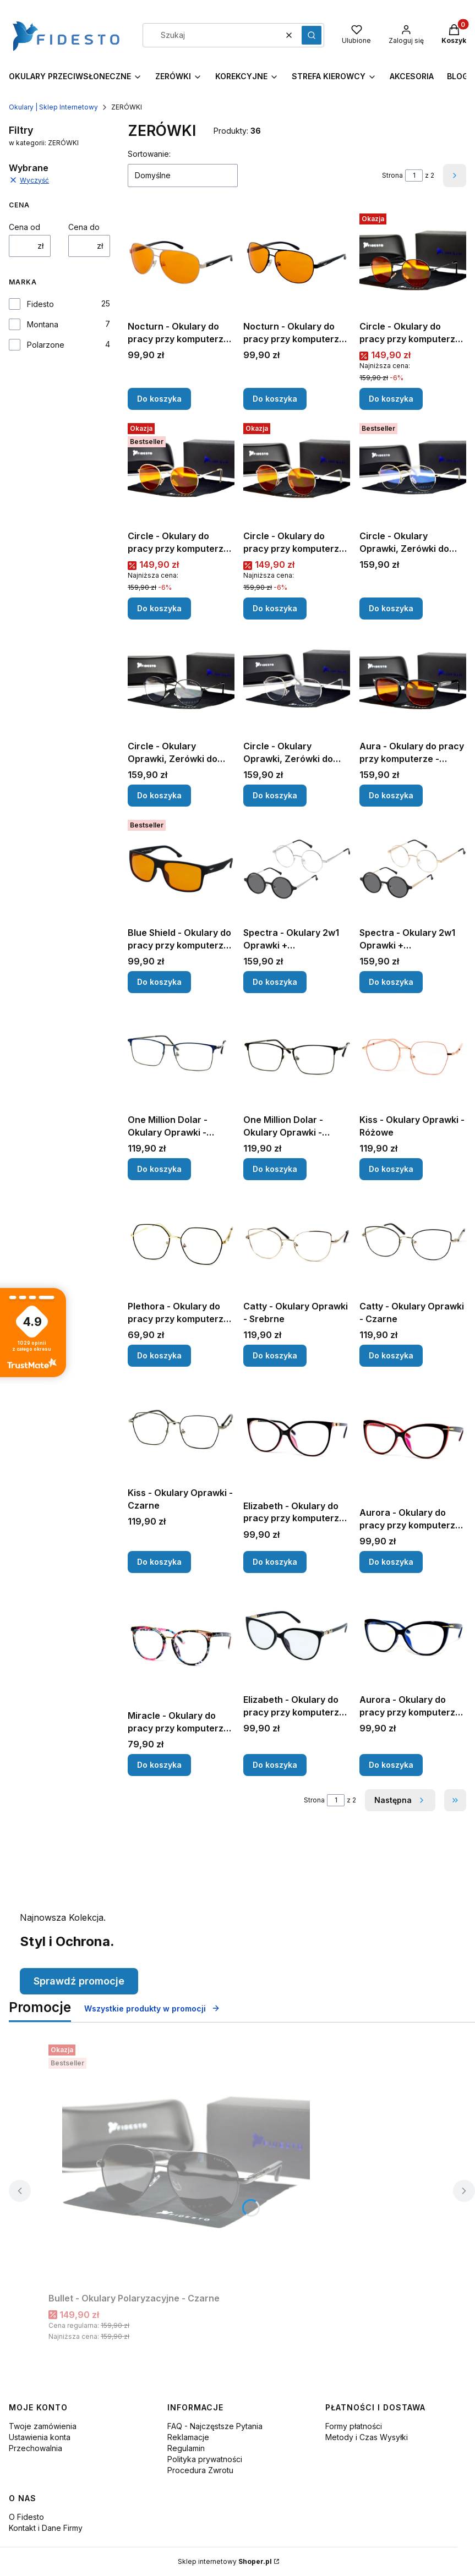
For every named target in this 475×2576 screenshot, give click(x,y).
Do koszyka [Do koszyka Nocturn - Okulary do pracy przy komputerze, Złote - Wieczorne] (159, 398)
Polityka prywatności (204, 2459)
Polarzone (45, 344)
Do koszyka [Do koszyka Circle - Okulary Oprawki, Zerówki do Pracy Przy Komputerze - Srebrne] (275, 795)
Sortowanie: (149, 153)
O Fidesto (26, 2517)
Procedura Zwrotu (200, 2470)
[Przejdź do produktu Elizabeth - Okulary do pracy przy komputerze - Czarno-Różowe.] (296, 1435)
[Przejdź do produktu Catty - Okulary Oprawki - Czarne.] (412, 1242)
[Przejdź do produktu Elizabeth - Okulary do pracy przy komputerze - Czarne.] (296, 1635)
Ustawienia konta (39, 2437)
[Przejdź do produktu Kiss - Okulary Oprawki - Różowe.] (412, 1055)
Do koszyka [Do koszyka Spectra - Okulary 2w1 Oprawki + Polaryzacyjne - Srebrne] (275, 982)
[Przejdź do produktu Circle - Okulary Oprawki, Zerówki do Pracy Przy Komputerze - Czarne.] (181, 682)
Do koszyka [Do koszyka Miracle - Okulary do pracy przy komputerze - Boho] (159, 1764)
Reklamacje (188, 2437)
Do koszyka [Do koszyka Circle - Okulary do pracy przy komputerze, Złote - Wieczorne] (159, 608)
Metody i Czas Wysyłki (366, 2437)
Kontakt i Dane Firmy (46, 2528)
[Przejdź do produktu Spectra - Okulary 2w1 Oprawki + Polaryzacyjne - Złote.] (412, 868)
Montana (42, 324)
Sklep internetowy (225, 2561)
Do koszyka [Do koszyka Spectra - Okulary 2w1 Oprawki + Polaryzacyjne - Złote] (391, 982)
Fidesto (40, 304)
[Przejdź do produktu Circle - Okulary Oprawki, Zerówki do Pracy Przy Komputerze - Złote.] (412, 472)
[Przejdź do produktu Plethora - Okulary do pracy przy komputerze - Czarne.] (181, 1242)
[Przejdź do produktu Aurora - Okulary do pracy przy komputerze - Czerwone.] (412, 1438)
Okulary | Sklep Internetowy (53, 107)
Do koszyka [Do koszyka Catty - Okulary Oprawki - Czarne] (391, 1355)
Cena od (24, 227)
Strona (392, 175)
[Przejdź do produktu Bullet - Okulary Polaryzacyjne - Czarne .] (186, 2164)
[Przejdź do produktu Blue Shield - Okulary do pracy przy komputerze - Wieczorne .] (181, 868)
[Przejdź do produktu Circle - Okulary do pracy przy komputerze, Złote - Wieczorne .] (181, 472)
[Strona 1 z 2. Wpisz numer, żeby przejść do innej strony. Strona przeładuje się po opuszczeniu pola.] (414, 175)
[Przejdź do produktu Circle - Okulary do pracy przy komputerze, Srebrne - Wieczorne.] (296, 472)
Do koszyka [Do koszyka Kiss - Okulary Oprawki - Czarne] (159, 1562)
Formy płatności (353, 2426)
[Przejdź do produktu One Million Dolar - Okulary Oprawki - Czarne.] (296, 1055)
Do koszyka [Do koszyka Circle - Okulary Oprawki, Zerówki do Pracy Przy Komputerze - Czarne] (159, 795)
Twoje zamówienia (43, 2426)
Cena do (84, 227)
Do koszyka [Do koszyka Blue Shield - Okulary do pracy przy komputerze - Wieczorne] (159, 982)
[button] (311, 35)
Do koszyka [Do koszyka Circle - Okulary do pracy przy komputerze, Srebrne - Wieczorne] (275, 608)
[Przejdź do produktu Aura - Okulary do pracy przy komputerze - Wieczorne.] (412, 682)
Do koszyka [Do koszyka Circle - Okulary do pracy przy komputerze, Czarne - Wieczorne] (391, 398)
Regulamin (186, 2448)
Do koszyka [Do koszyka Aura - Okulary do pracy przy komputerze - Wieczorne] (391, 795)
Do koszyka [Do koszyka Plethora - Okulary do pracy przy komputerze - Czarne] (159, 1355)
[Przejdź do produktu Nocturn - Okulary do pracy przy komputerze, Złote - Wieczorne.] (181, 262)
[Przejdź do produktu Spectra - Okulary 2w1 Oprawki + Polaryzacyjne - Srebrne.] (296, 868)
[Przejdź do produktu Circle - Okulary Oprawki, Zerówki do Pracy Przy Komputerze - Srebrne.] (296, 682)
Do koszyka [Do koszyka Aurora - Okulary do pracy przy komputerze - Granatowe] (391, 1764)
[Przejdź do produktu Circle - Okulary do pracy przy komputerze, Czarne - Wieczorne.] (412, 262)
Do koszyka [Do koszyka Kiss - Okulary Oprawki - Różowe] (391, 1169)
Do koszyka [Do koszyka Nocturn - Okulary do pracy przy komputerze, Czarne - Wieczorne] (275, 398)
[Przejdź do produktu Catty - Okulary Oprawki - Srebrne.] (296, 1242)
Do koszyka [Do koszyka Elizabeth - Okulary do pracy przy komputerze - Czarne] (275, 1764)
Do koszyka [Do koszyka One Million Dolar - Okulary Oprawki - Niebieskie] (159, 1169)
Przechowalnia (35, 2448)
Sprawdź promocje (79, 1981)
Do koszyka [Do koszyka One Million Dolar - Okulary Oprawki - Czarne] (275, 1169)
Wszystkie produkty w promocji (152, 2008)
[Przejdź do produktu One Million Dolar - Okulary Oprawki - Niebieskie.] (181, 1055)
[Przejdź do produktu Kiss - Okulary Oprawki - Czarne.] (181, 1428)
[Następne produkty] (400, 1800)
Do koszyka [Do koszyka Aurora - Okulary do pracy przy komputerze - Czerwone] (391, 1562)
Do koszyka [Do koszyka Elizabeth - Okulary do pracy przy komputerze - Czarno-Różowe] (275, 1562)
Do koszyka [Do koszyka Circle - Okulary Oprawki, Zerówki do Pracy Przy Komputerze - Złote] (391, 608)
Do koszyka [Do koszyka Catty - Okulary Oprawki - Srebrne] (275, 1355)
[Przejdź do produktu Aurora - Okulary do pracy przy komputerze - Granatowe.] (412, 1635)
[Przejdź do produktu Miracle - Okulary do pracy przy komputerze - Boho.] (181, 1643)
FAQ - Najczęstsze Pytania (215, 2426)
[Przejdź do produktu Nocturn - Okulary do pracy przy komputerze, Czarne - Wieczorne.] (296, 262)
